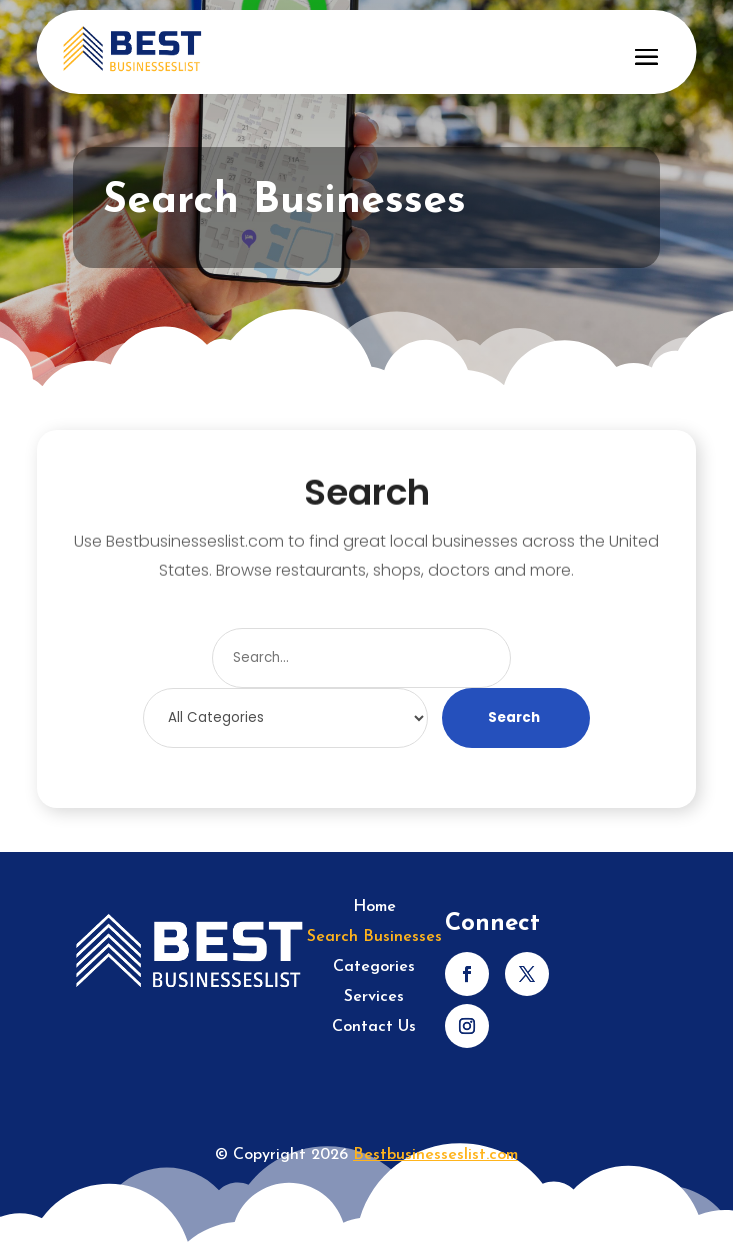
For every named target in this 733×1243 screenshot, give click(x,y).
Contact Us (374, 1027)
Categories (374, 967)
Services (374, 997)
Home (374, 907)
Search (514, 717)
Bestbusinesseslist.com (435, 1155)
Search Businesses (374, 937)
